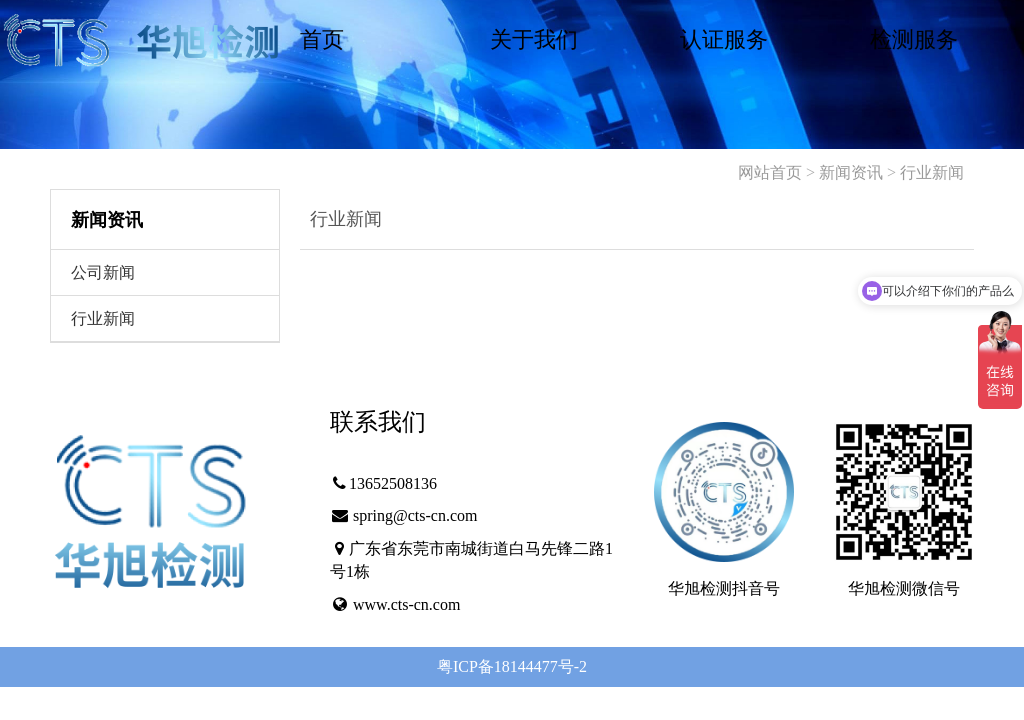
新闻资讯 (851, 172)
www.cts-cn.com (406, 604)
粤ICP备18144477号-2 (512, 666)
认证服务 (724, 39)
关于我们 (534, 39)
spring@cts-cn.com (415, 515)
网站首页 (770, 172)
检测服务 (914, 39)
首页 (322, 39)
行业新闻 (932, 172)
